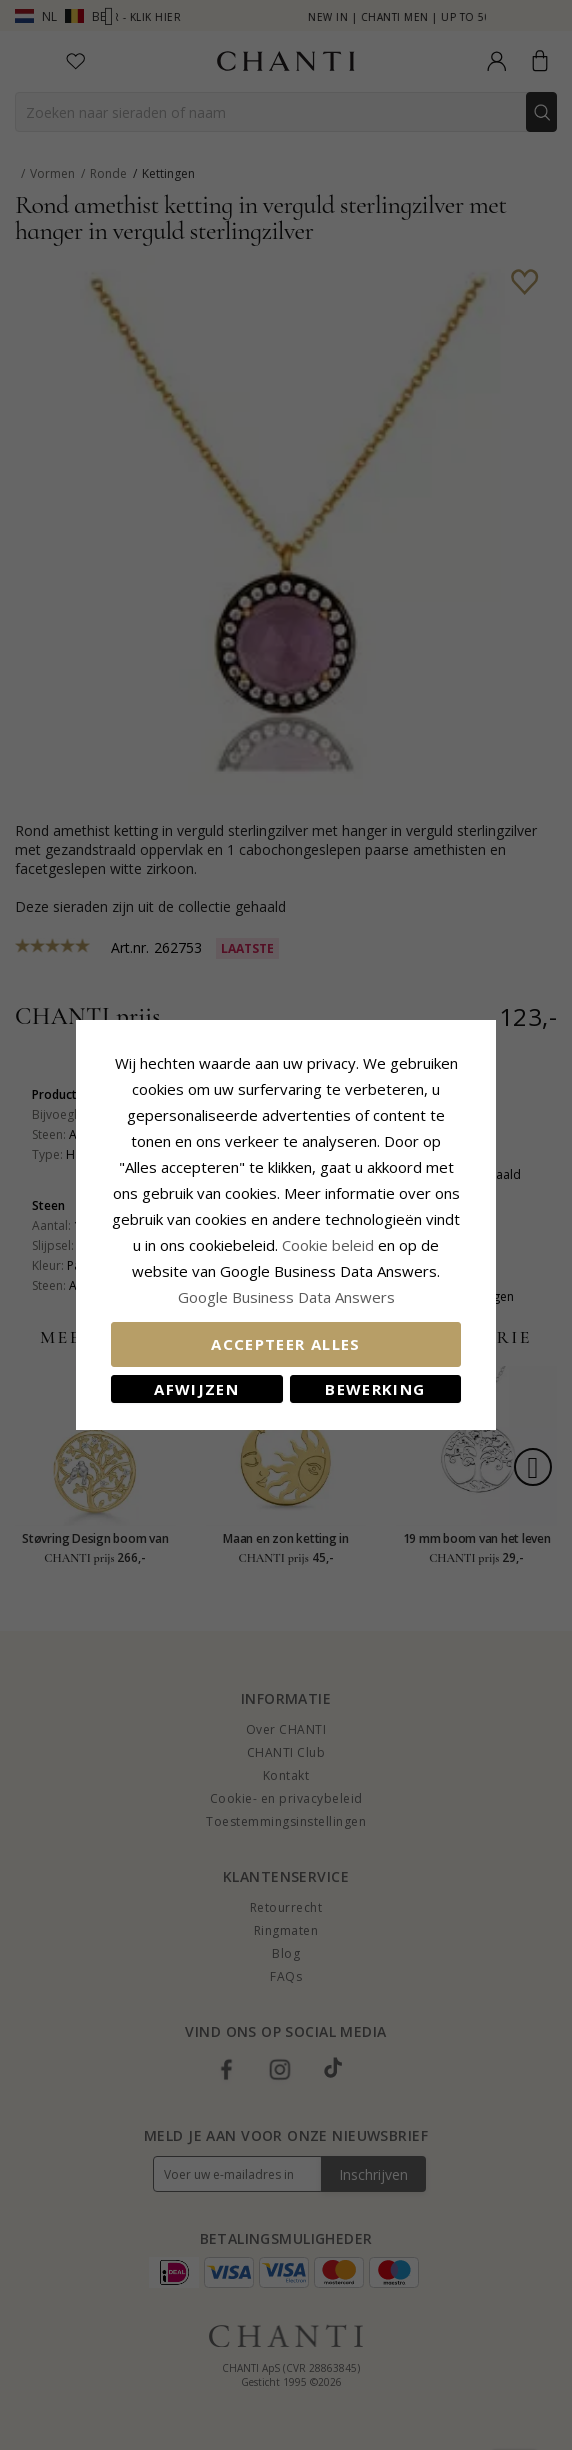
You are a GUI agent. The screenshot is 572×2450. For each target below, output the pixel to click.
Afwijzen (196, 1389)
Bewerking (375, 1389)
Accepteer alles (285, 1344)
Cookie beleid (330, 1245)
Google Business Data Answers (286, 1297)
